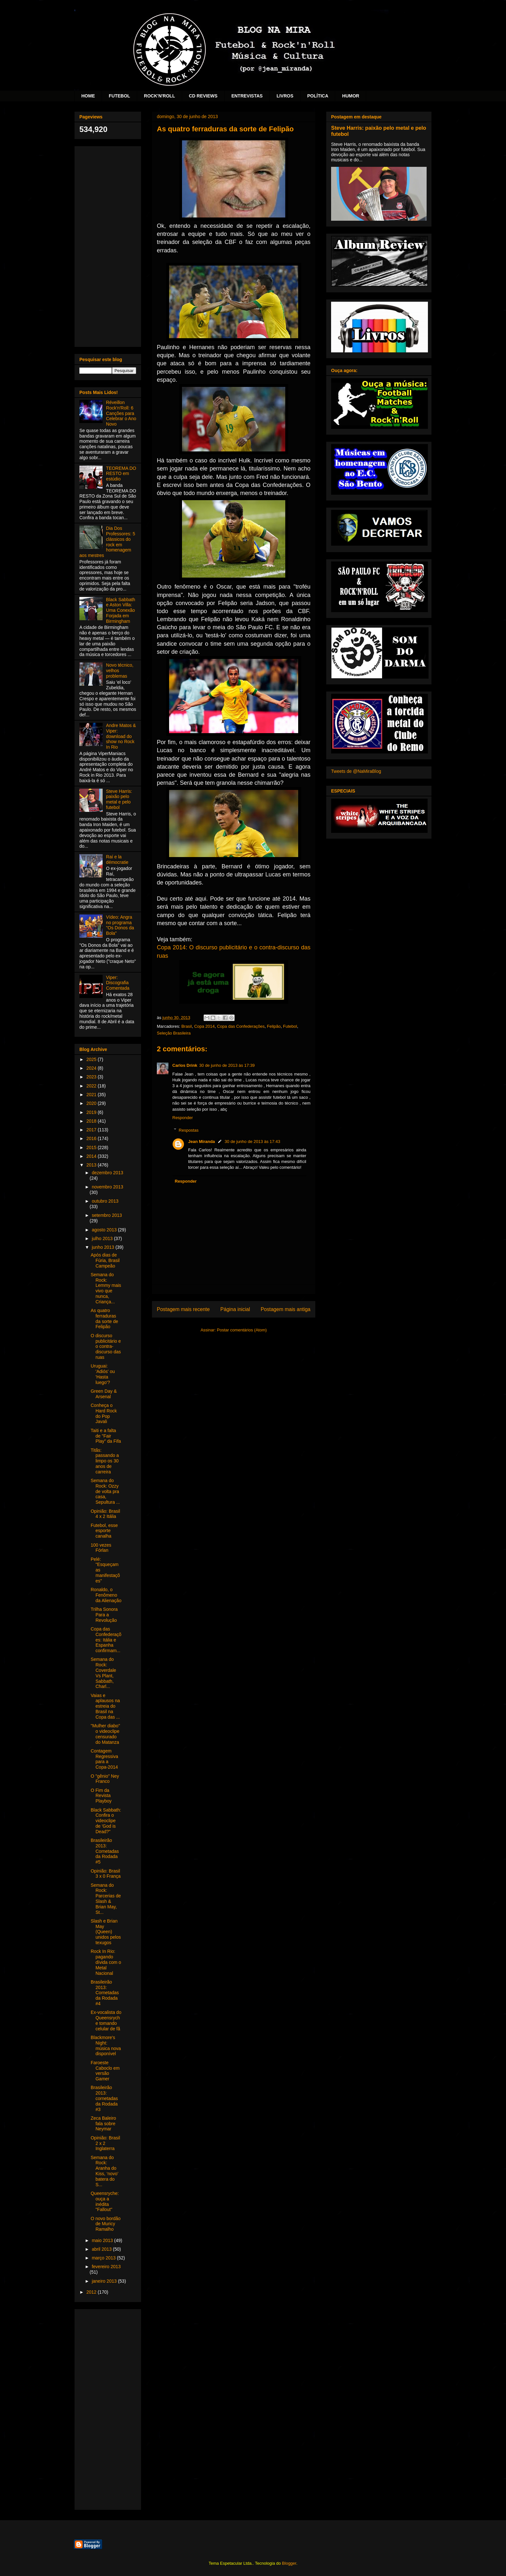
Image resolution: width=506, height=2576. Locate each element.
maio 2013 (103, 2240)
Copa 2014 (204, 1026)
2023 (92, 1076)
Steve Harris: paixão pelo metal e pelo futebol (119, 799)
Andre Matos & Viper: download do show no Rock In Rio (121, 736)
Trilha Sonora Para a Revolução (104, 1615)
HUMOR (350, 95)
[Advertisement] (107, 245)
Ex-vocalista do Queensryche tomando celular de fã (106, 2020)
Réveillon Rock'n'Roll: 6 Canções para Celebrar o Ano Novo (121, 413)
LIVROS (285, 95)
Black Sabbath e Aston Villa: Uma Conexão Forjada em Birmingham (120, 610)
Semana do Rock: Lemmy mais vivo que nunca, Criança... (106, 1288)
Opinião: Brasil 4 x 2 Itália (105, 1514)
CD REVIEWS (203, 95)
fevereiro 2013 (106, 2266)
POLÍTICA (317, 95)
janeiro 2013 (105, 2281)
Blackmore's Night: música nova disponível (106, 2045)
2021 (92, 1094)
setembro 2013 (107, 1215)
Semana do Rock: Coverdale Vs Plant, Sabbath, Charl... (103, 1673)
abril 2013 (102, 2249)
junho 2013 (103, 1247)
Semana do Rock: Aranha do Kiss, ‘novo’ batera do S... (104, 2171)
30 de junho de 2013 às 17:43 (252, 1141)
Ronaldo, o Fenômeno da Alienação (106, 1595)
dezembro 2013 (107, 1172)
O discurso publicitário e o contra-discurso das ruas (106, 1346)
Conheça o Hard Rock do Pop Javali (104, 1413)
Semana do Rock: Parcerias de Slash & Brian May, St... (106, 1899)
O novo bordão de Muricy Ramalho (106, 2224)
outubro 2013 (105, 1201)
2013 (92, 1164)
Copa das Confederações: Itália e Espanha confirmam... (106, 1639)
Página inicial (235, 1309)
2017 (92, 1129)
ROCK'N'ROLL (159, 95)
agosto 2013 (105, 1229)
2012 (92, 2292)
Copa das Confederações (240, 1026)
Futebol (290, 1026)
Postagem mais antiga (285, 1309)
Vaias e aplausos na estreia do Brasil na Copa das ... (105, 1706)
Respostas (188, 1129)
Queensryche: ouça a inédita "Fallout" (105, 2201)
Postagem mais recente (183, 1309)
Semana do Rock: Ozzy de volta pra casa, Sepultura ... (105, 1491)
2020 (92, 1103)
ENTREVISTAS (247, 95)
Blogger (289, 2563)
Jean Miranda (201, 1141)
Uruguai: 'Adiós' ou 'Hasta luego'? (103, 1374)
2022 (92, 1085)
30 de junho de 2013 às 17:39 (227, 1065)
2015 (92, 1147)
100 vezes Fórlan (101, 1547)
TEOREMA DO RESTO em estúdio (121, 474)
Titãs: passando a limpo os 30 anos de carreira (105, 1461)
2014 (92, 1156)
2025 (92, 1059)
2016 (92, 1138)
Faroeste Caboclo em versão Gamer (105, 2070)
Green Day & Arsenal (104, 1394)
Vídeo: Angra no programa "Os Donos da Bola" (120, 925)
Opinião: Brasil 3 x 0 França (106, 1873)
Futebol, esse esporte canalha (104, 1531)
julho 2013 (103, 1238)
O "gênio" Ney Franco (105, 1778)
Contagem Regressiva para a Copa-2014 (104, 1759)
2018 (92, 1121)
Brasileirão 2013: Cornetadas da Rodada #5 (105, 1851)
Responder (182, 1117)
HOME (88, 95)
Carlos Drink (184, 1065)
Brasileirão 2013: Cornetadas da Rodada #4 (105, 1992)
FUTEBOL (119, 95)
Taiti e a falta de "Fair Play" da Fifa (106, 1436)
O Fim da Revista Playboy (101, 1796)
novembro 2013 (107, 1186)
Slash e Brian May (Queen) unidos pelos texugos (106, 1931)
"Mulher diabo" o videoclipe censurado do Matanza (105, 1733)
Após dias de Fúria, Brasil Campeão (105, 1260)
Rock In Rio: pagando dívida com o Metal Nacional (106, 1962)
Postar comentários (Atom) (242, 1330)
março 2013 (104, 2257)
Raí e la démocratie (117, 859)
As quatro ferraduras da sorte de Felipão (104, 1318)
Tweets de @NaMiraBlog (356, 771)
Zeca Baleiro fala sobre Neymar (103, 2124)
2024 (92, 1068)
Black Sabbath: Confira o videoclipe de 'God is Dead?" (106, 1820)
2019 (92, 1112)
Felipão (274, 1026)
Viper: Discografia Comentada (117, 983)
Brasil (186, 1026)
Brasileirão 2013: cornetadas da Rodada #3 (104, 2098)
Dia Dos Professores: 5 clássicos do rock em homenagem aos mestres (107, 542)
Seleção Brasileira (174, 1033)
